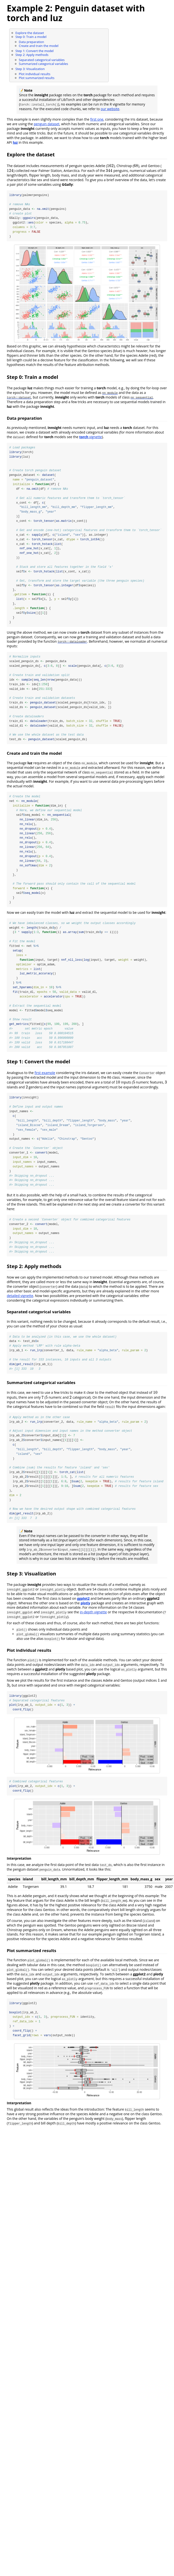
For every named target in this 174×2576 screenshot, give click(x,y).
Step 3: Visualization (30, 69)
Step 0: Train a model (31, 37)
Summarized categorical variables (43, 64)
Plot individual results (34, 74)
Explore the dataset (30, 33)
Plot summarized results (37, 78)
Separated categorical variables (42, 60)
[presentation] (110, 165)
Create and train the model (38, 46)
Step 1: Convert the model (35, 51)
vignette (90, 437)
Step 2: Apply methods (32, 55)
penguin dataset (46, 124)
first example (44, 1077)
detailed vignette (20, 1301)
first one (96, 119)
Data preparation (31, 42)
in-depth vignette (93, 1619)
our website (110, 109)
